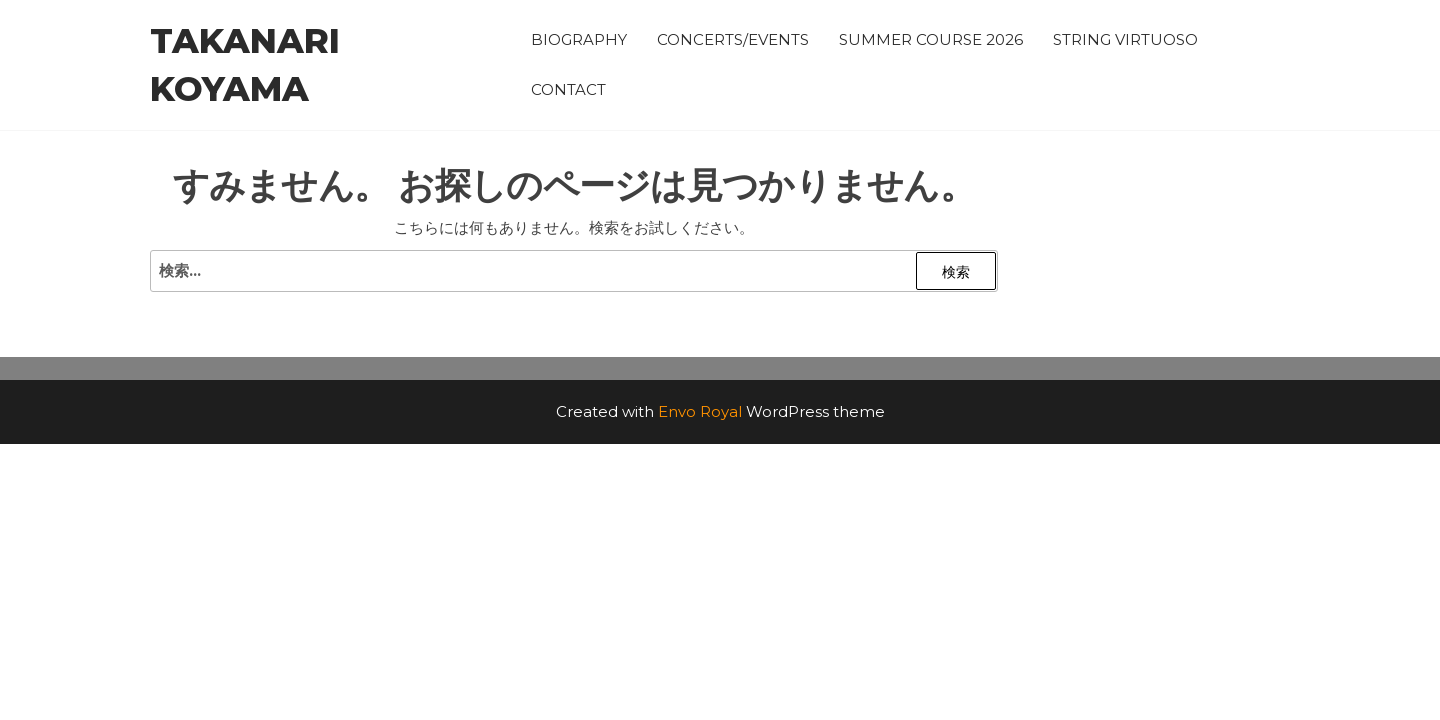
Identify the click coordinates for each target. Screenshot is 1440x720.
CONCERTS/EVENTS (733, 39)
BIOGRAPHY (579, 39)
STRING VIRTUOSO (1125, 39)
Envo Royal (700, 411)
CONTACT (568, 89)
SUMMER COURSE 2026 (931, 39)
